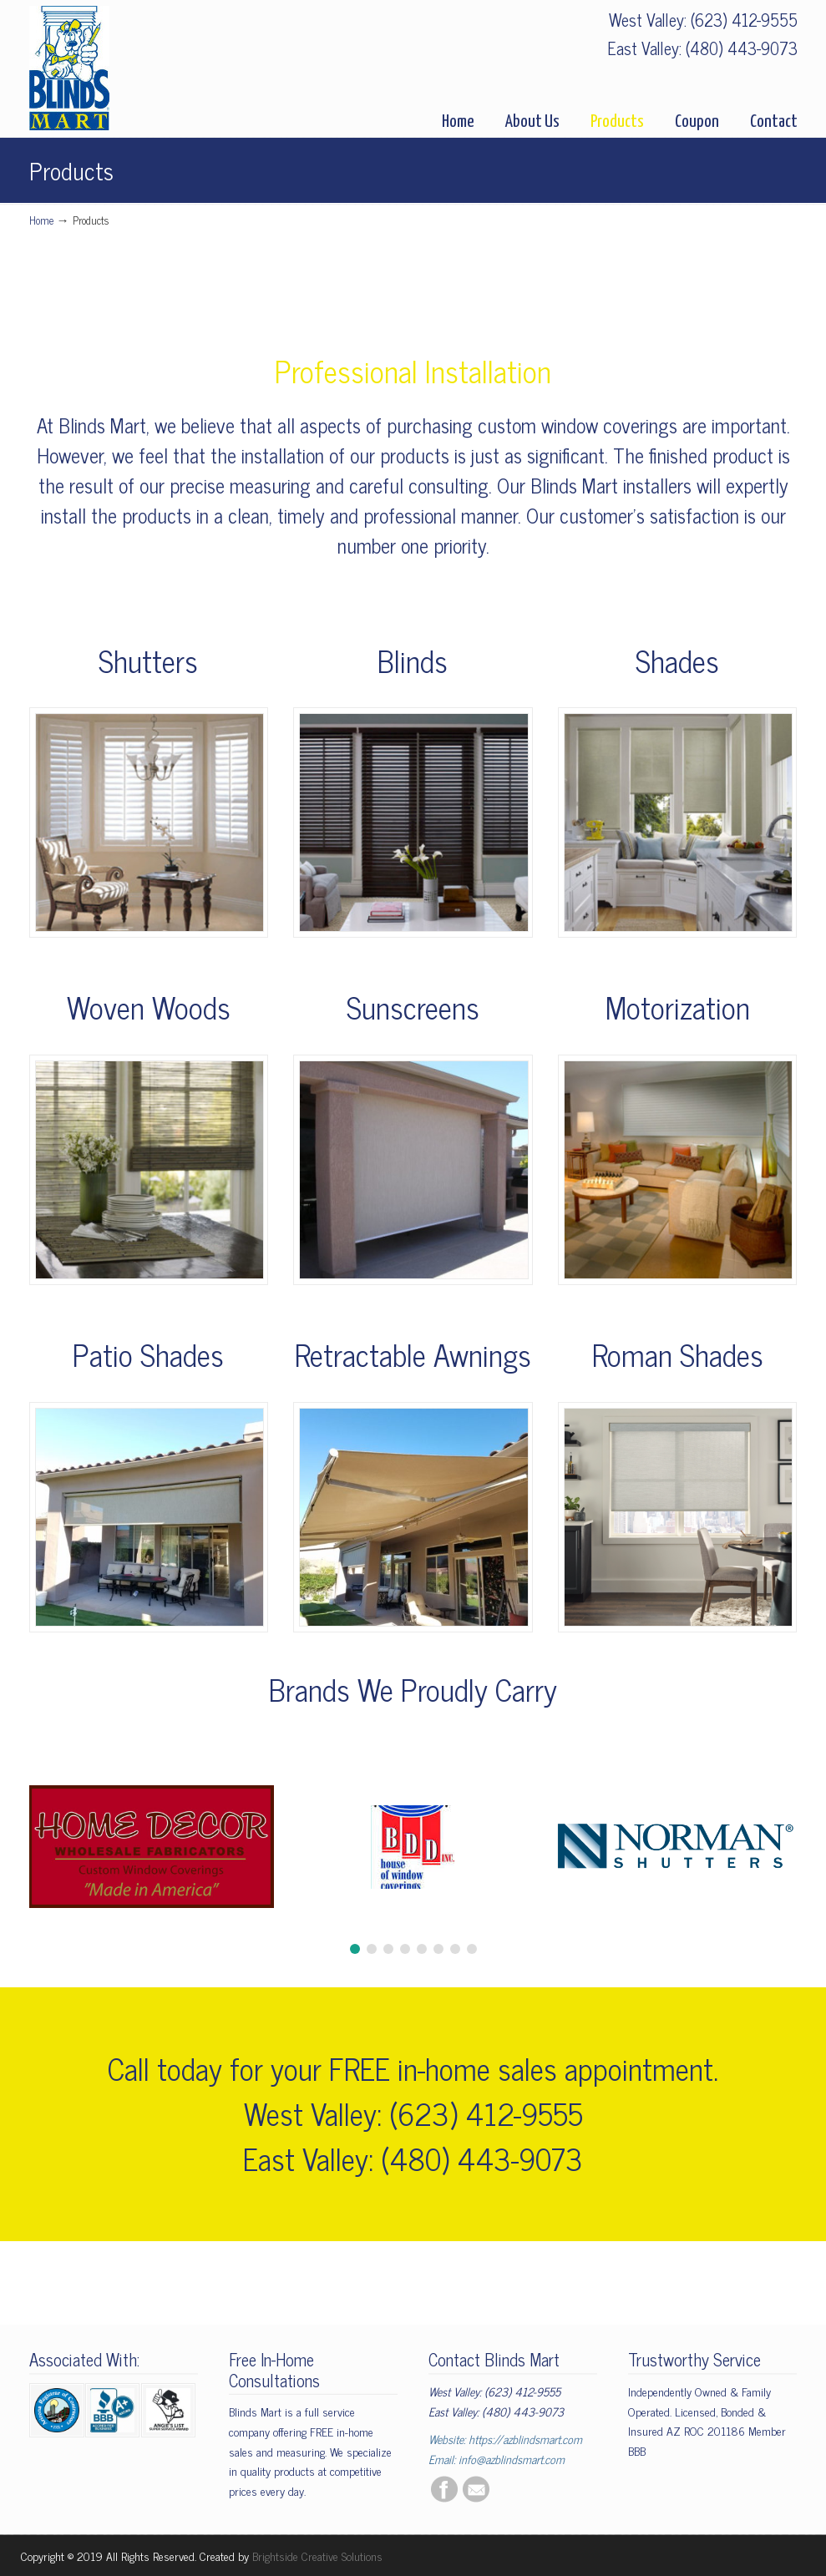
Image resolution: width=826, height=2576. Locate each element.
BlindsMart (69, 67)
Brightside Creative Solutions (317, 2555)
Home (41, 220)
